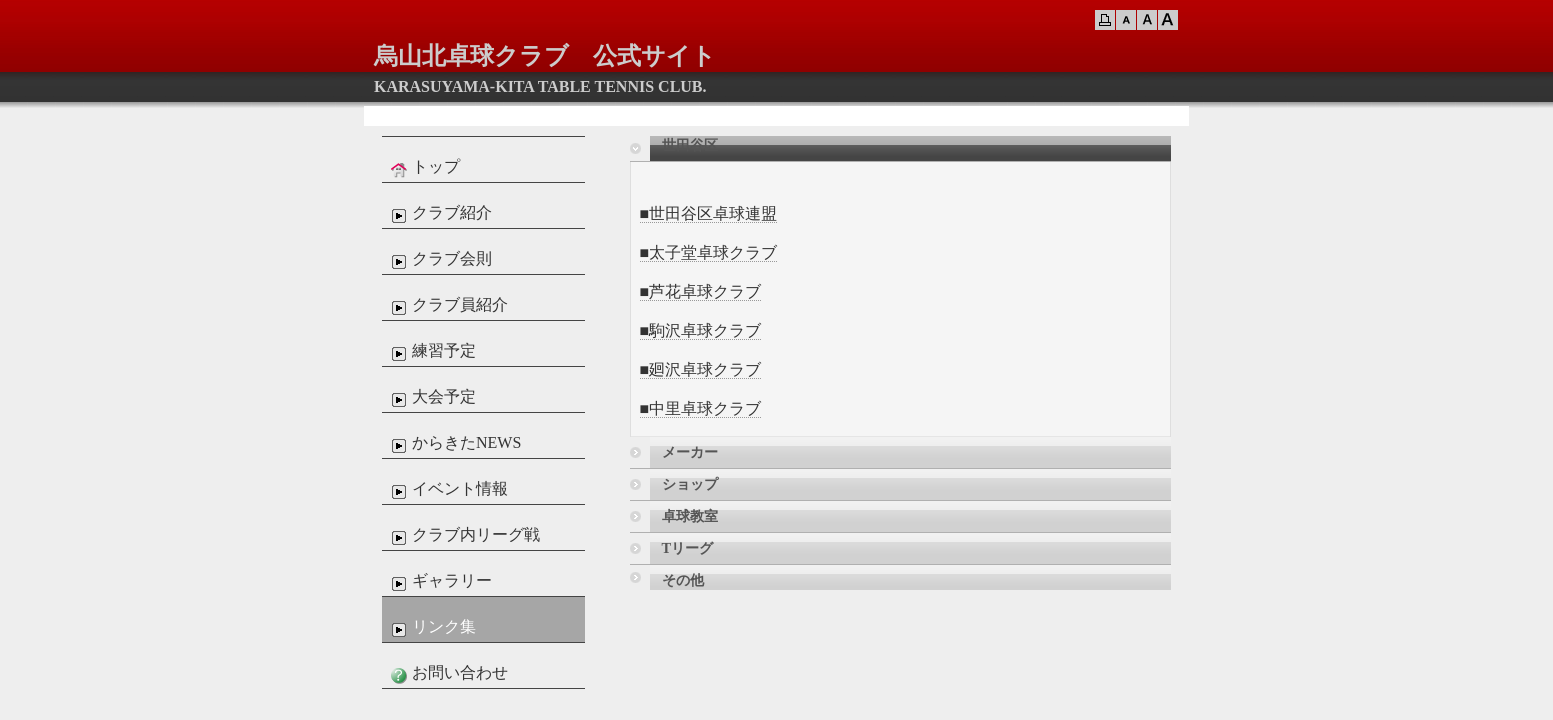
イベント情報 (447, 490)
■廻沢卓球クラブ (701, 369)
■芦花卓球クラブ (701, 291)
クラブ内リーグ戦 (463, 536)
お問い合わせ (447, 674)
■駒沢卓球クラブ (701, 330)
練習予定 (431, 352)
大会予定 (431, 398)
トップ (423, 168)
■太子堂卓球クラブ (709, 252)
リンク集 (431, 628)
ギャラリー (439, 582)
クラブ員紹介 (447, 306)
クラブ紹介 (439, 214)
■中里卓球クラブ (701, 408)
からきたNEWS (453, 444)
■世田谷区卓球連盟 (709, 213)
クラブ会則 (439, 260)
